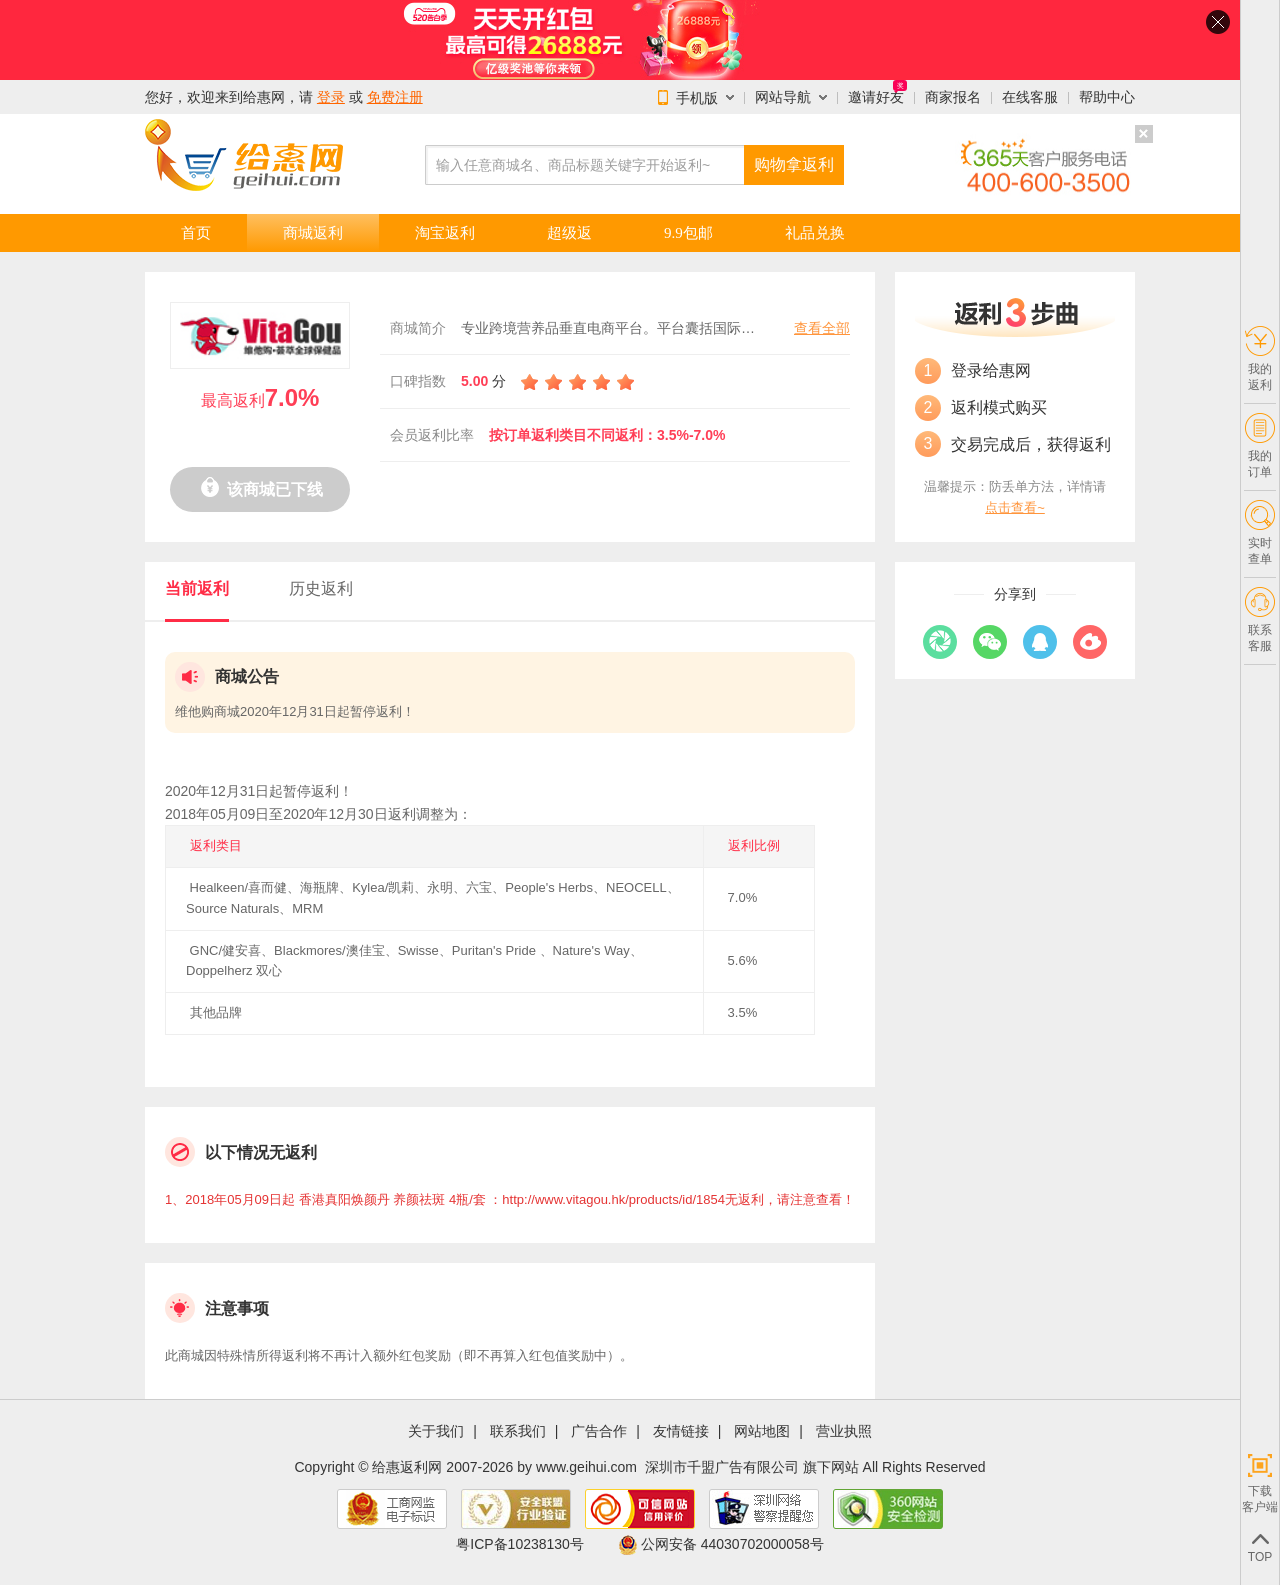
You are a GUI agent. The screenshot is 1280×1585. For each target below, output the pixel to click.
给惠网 (264, 97)
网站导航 (783, 97)
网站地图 (762, 1431)
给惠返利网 (407, 1467)
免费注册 (395, 97)
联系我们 (518, 1431)
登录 (331, 97)
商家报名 (953, 97)
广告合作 (599, 1431)
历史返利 (321, 588)
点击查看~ (1015, 507)
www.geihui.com (586, 1467)
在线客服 (1030, 97)
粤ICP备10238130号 (520, 1544)
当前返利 (197, 588)
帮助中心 (1107, 97)
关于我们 (436, 1431)
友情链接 (681, 1431)
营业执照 (844, 1431)
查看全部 (822, 328)
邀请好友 (876, 97)
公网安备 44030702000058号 (721, 1544)
